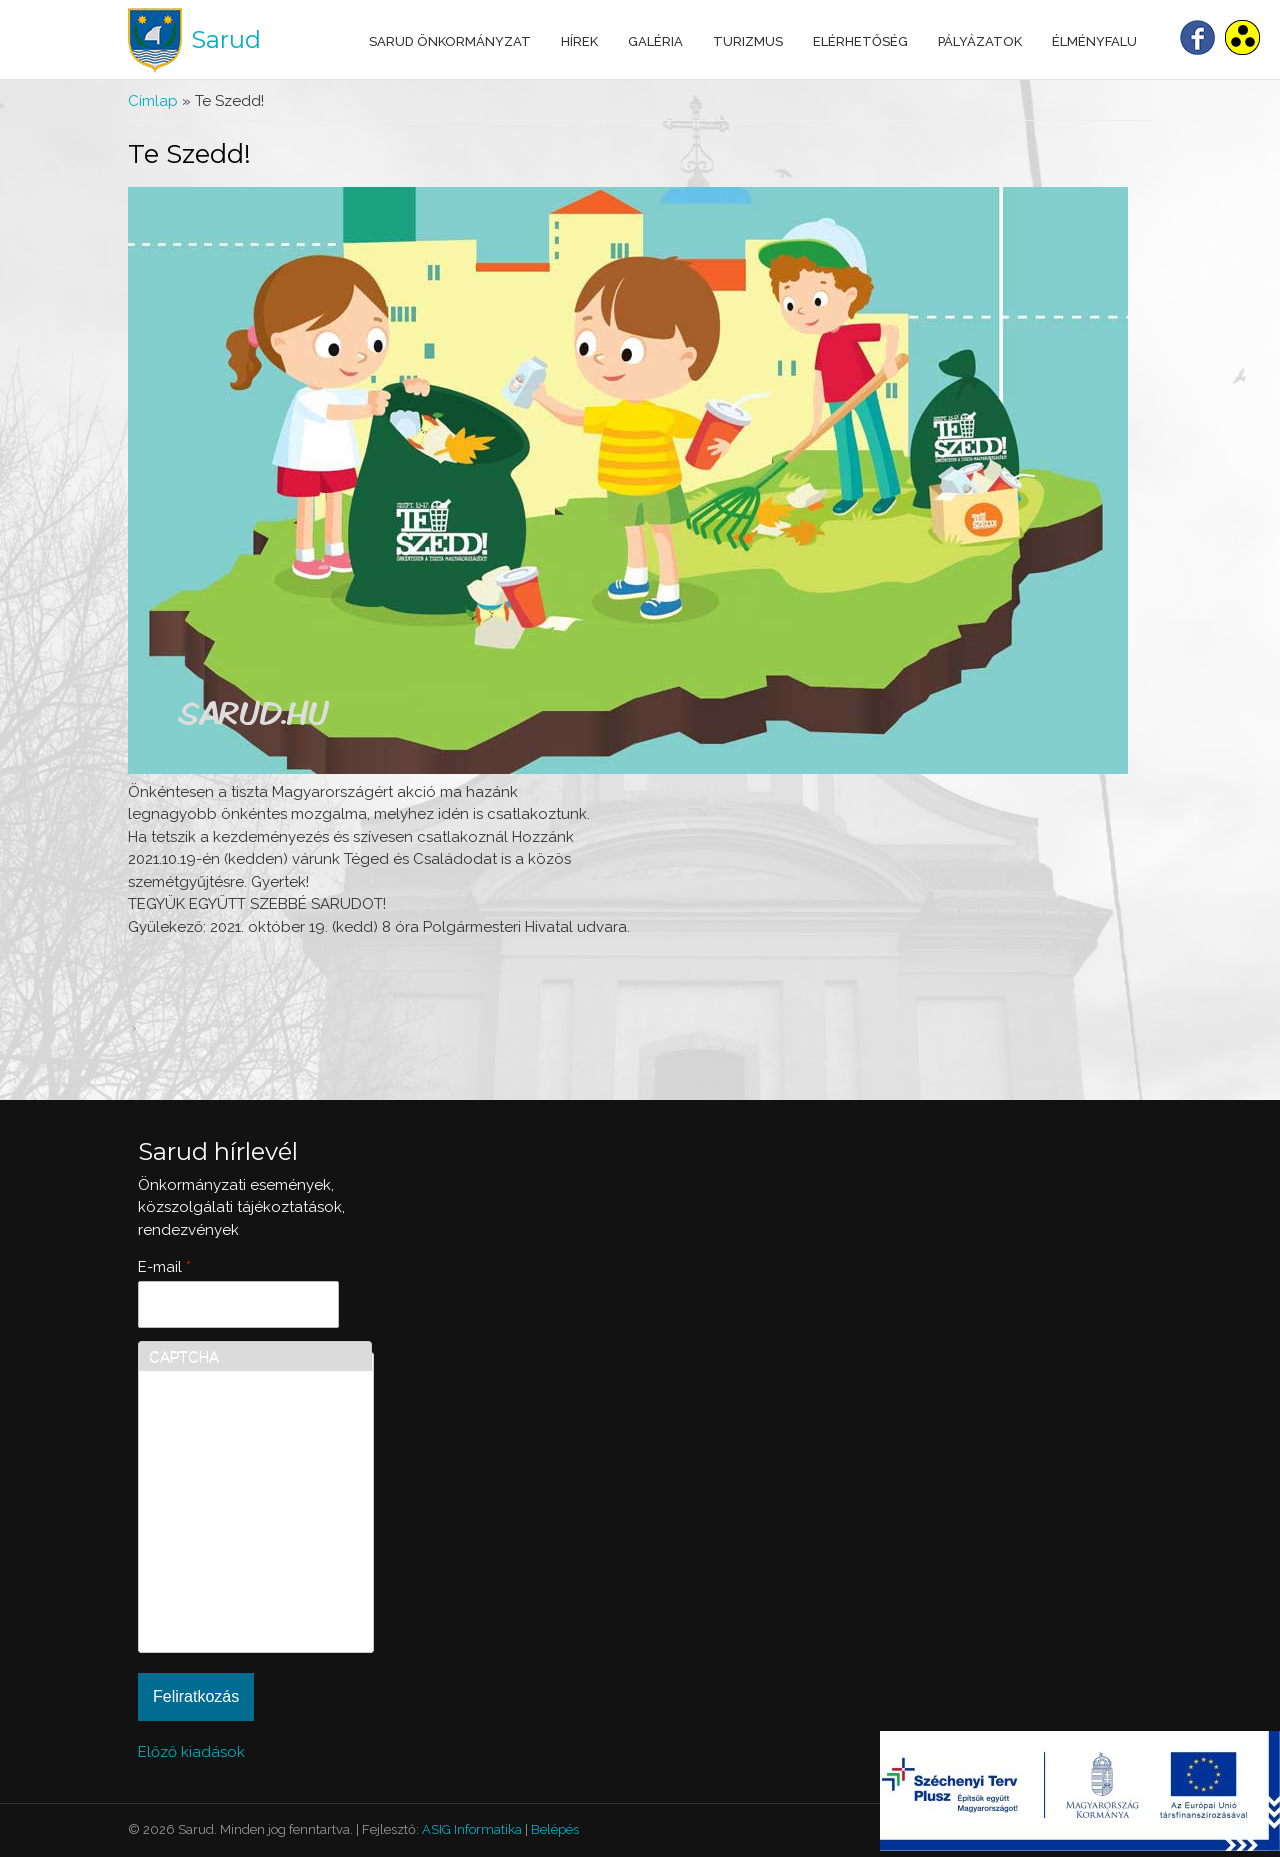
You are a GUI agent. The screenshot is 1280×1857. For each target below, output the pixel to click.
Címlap (153, 101)
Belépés (555, 1829)
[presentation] (231, 1570)
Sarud (226, 39)
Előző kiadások (191, 1752)
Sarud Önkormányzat (450, 41)
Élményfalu (1094, 41)
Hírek (579, 41)
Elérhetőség (860, 41)
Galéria (655, 41)
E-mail (164, 1267)
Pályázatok (980, 41)
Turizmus (748, 41)
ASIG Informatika (472, 1829)
